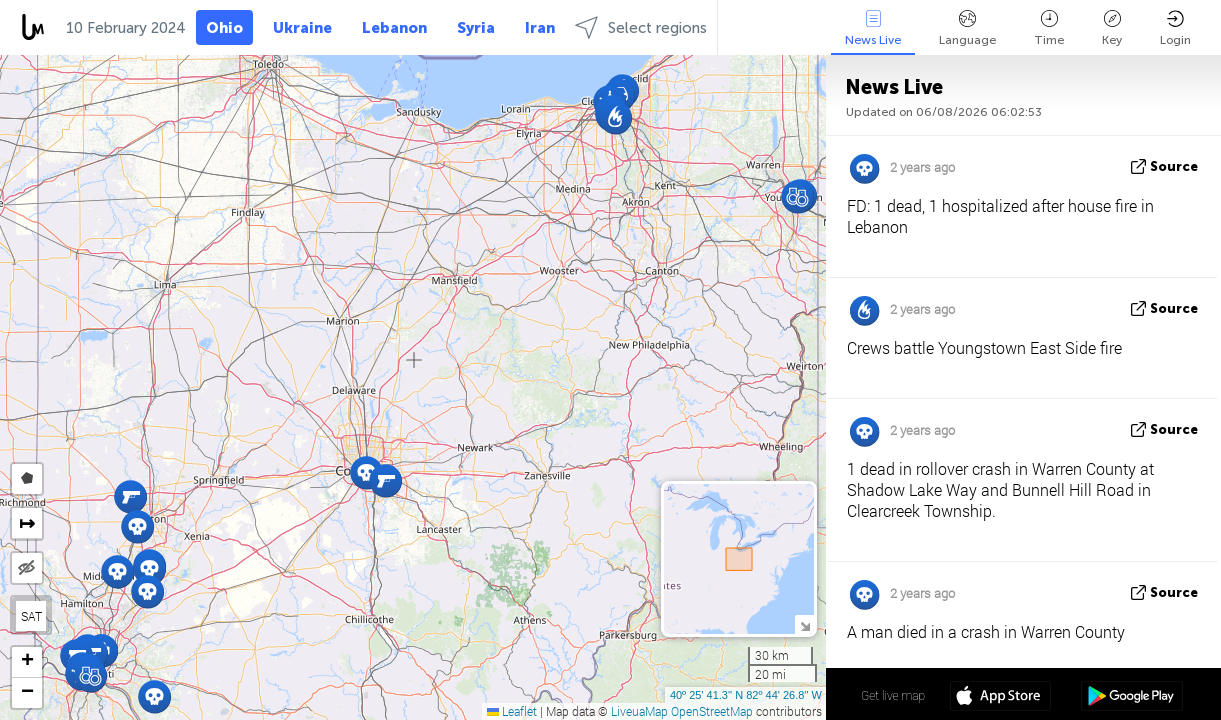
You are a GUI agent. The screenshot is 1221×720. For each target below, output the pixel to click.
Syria (476, 28)
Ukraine (302, 28)
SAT (31, 616)
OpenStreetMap (712, 711)
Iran (540, 28)
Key (1112, 28)
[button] (385, 480)
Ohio (224, 28)
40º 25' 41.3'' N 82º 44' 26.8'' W (746, 695)
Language (967, 28)
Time (1049, 28)
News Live (873, 28)
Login (1175, 28)
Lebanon (394, 28)
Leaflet (512, 711)
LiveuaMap (639, 711)
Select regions (641, 27)
